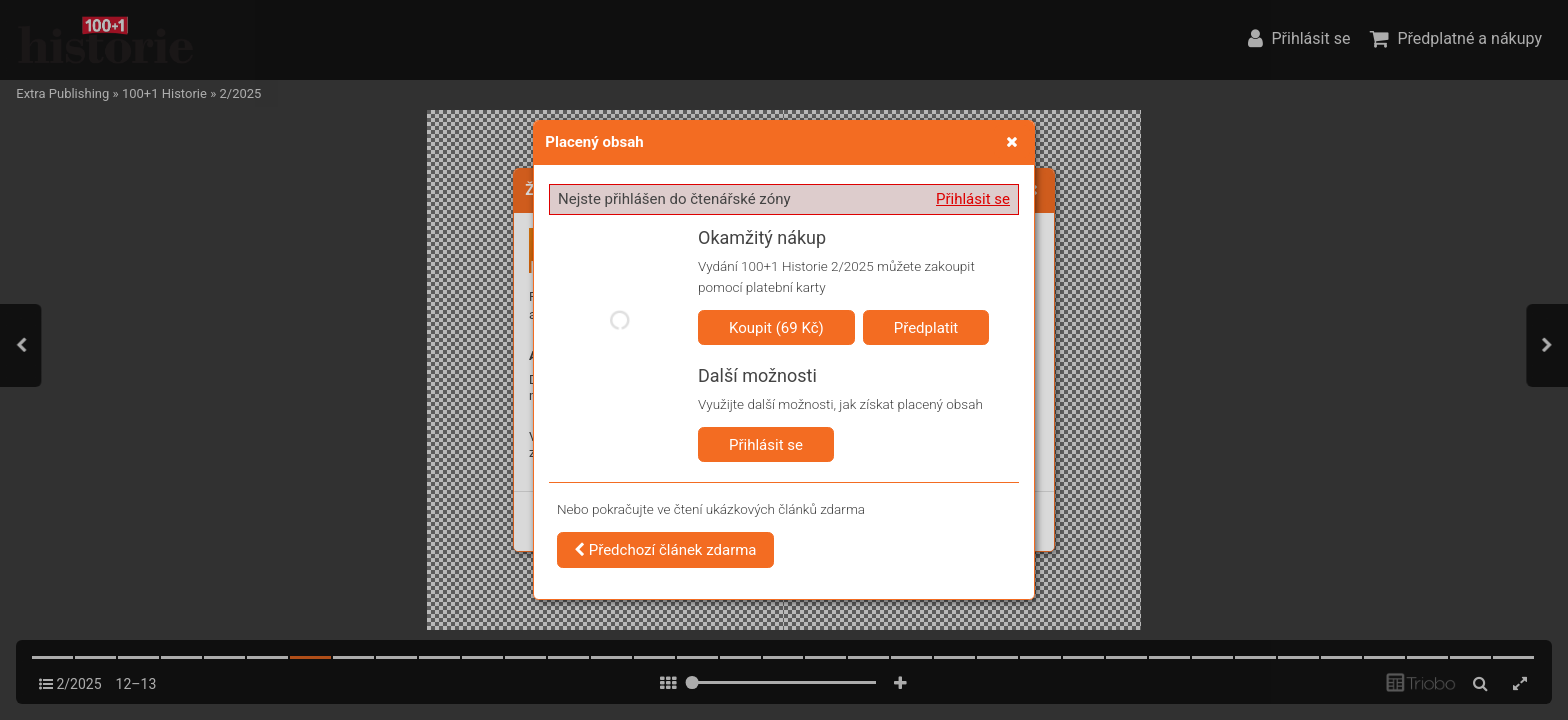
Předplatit (926, 328)
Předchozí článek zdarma (665, 550)
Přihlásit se (973, 199)
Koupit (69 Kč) (776, 328)
